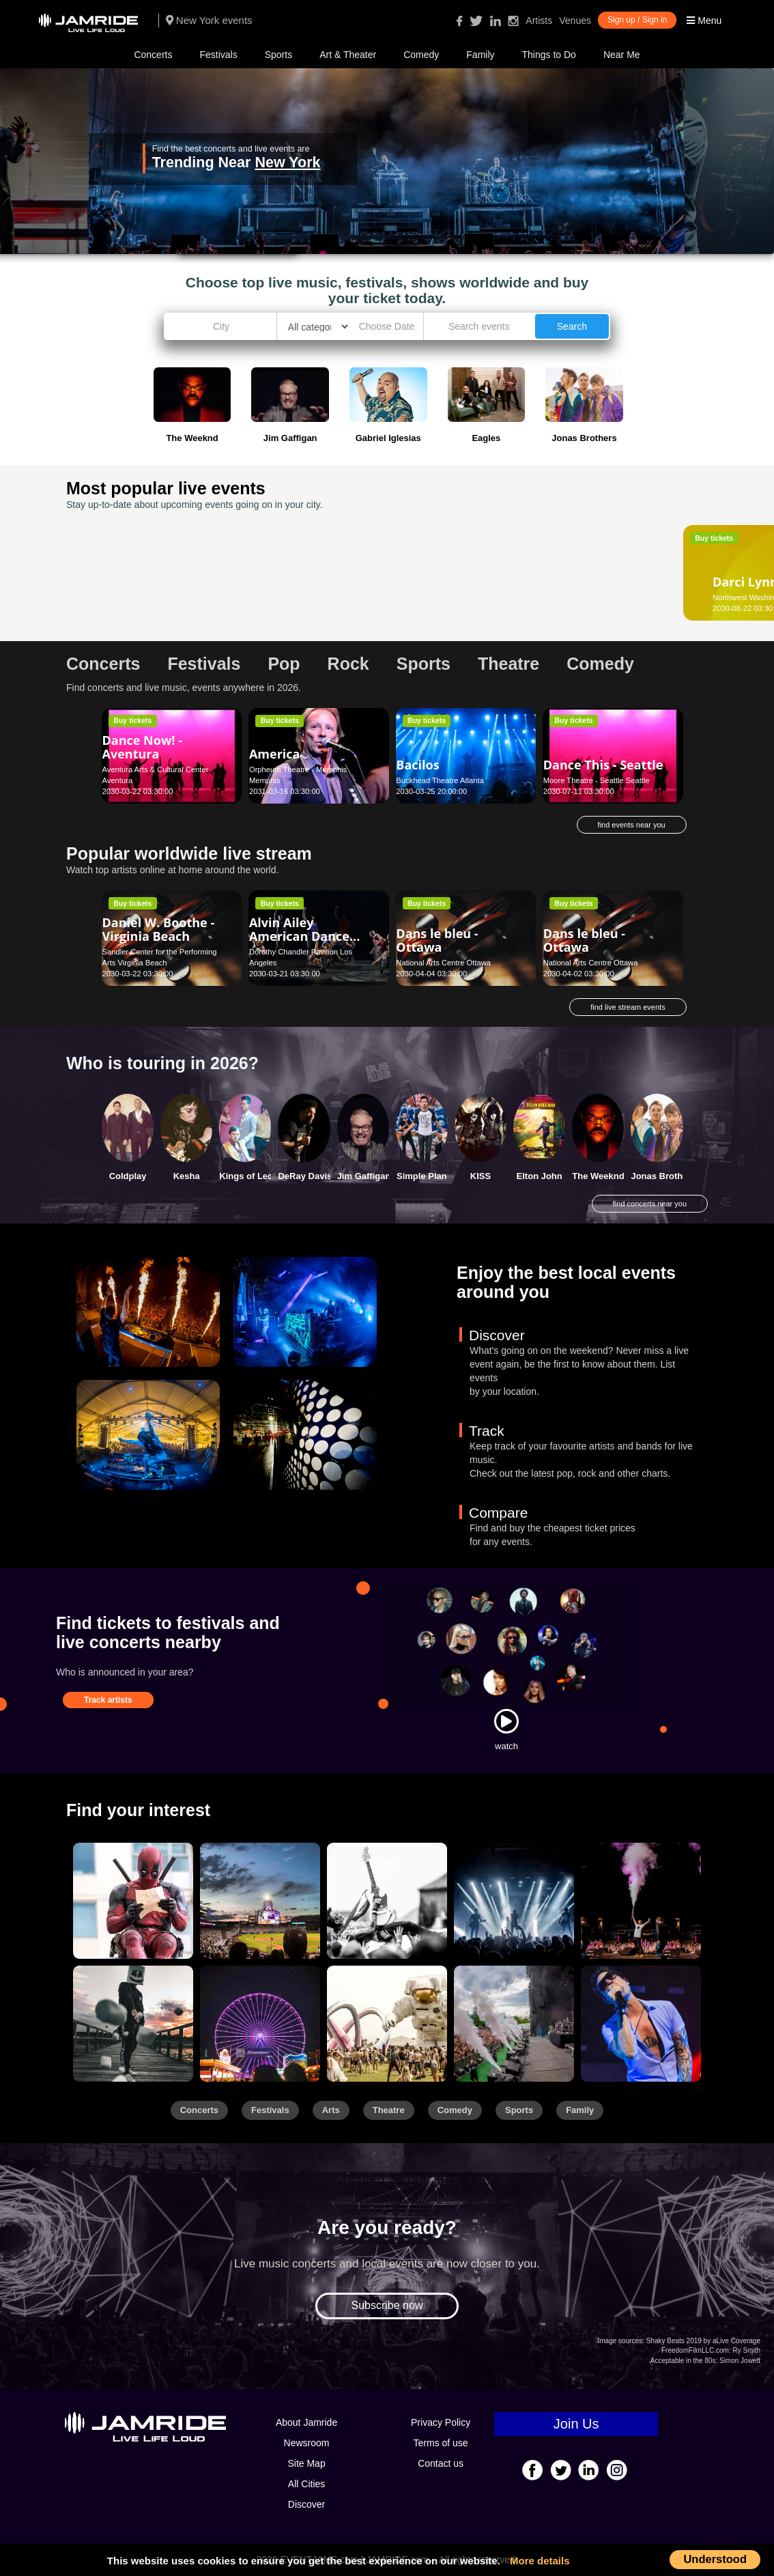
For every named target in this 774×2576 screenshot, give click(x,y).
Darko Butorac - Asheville (591, 575)
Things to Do (549, 54)
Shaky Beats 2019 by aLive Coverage (703, 2341)
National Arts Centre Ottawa (443, 963)
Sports (278, 54)
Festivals (218, 54)
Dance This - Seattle (603, 764)
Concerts (153, 54)
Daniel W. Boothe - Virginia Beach (158, 929)
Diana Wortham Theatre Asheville (600, 597)
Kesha (186, 1176)
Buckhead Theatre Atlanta (440, 780)
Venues (575, 20)
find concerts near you (650, 1204)
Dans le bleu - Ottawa (437, 940)
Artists (539, 20)
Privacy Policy (440, 2422)
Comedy (421, 54)
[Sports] (260, 1901)
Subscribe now (387, 2305)
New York (287, 162)
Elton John (539, 1176)
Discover (306, 2504)
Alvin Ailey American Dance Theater (299, 936)
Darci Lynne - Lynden (142, 575)
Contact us (440, 2463)
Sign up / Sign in (637, 20)
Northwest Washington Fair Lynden (161, 597)
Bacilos (417, 764)
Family (480, 54)
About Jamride (306, 2422)
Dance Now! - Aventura (142, 747)
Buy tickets (132, 538)
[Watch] (506, 1721)
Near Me (621, 54)
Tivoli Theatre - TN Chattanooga (303, 597)
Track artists (108, 1700)
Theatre (389, 2110)
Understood (715, 2559)
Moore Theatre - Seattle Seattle (596, 780)
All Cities (306, 2483)
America (274, 754)
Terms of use (441, 2442)
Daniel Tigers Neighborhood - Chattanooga (296, 582)
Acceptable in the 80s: (683, 2360)
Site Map (306, 2463)
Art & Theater (347, 54)
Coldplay (128, 1176)
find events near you (631, 825)
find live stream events (627, 1007)
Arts (331, 2110)
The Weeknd (598, 1176)
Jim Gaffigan (364, 1176)
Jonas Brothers (663, 1176)
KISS (480, 1176)
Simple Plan (422, 1176)
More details (540, 2560)
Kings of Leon (248, 1176)
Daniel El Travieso (450, 571)
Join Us (576, 2423)
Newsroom (307, 2442)
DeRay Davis (305, 1176)
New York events (209, 20)
